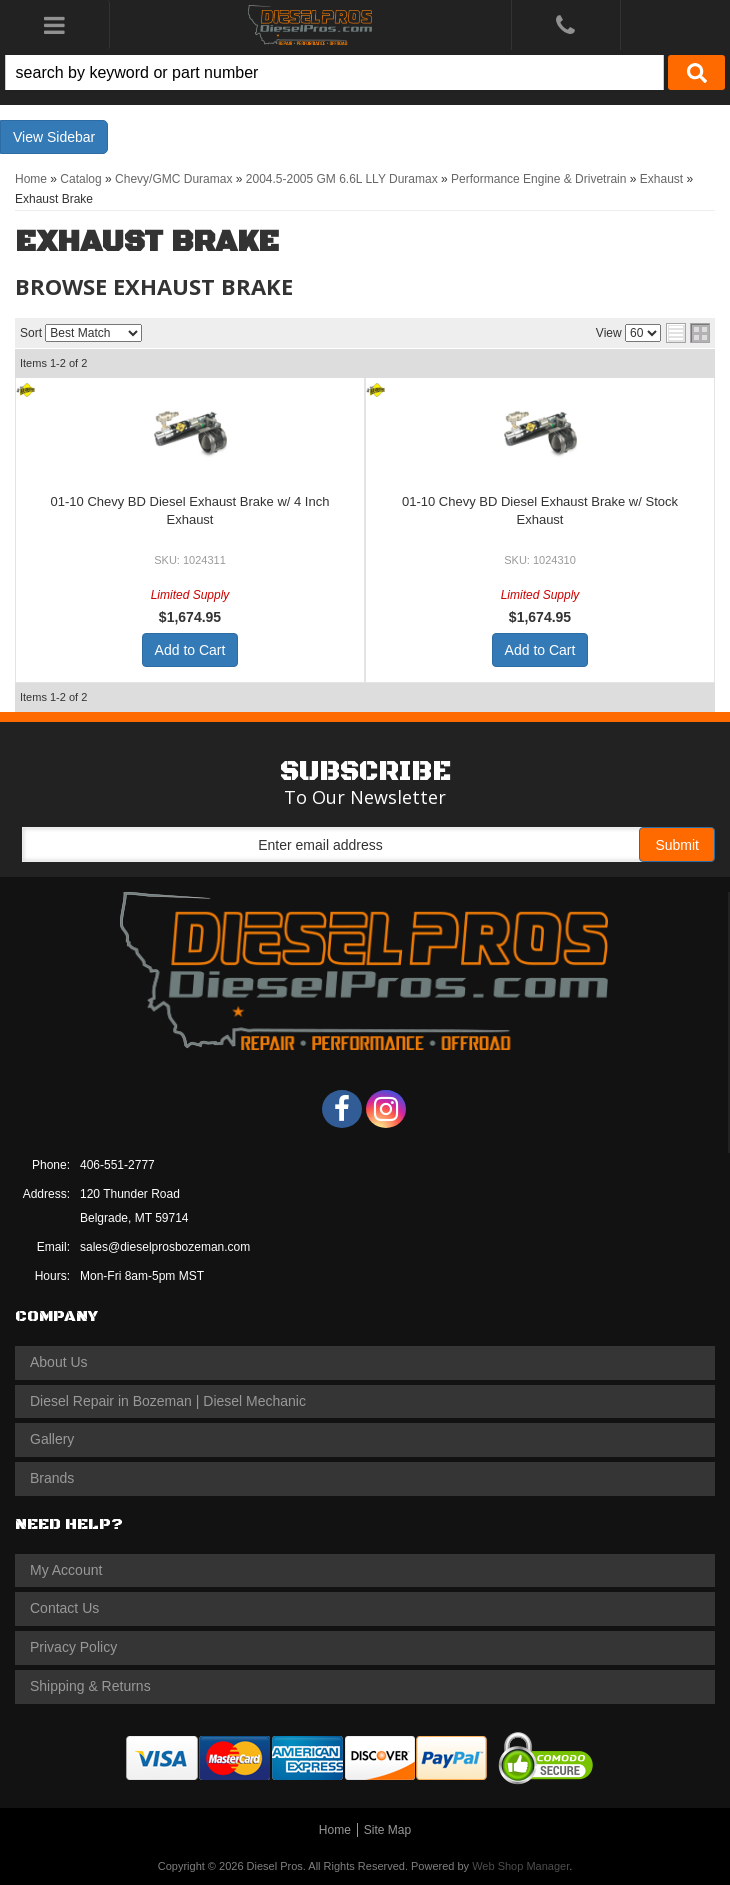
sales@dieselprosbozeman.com (165, 1247)
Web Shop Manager (520, 1866)
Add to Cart (190, 650)
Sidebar (71, 137)
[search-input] (334, 72)
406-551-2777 (117, 1165)
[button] (365, 72)
